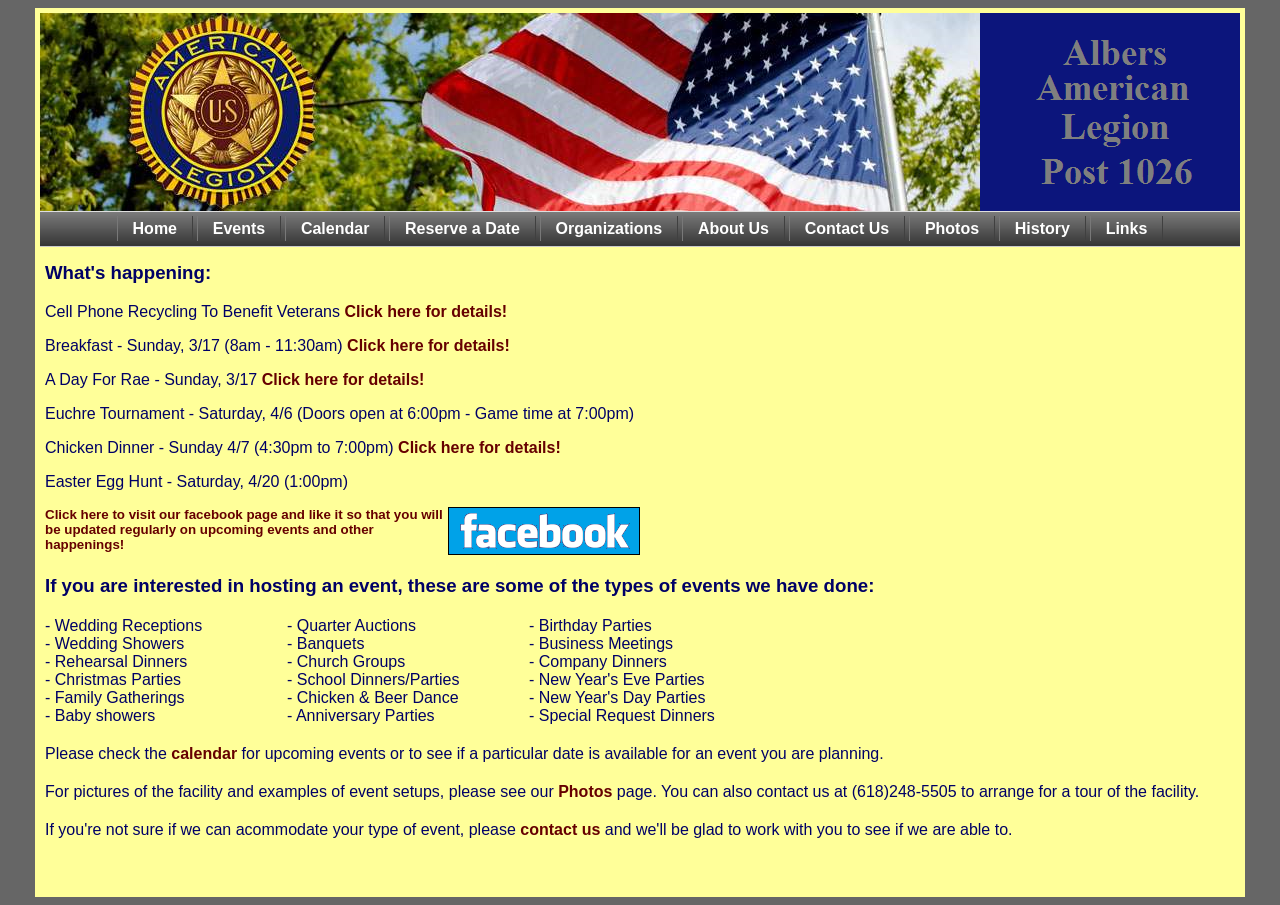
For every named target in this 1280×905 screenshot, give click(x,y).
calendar (204, 753)
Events (239, 228)
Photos (952, 228)
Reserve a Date (462, 228)
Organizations (609, 228)
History (1042, 228)
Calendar (335, 228)
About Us (733, 228)
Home (155, 228)
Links (1127, 228)
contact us (560, 829)
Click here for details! (423, 311)
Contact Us (847, 228)
